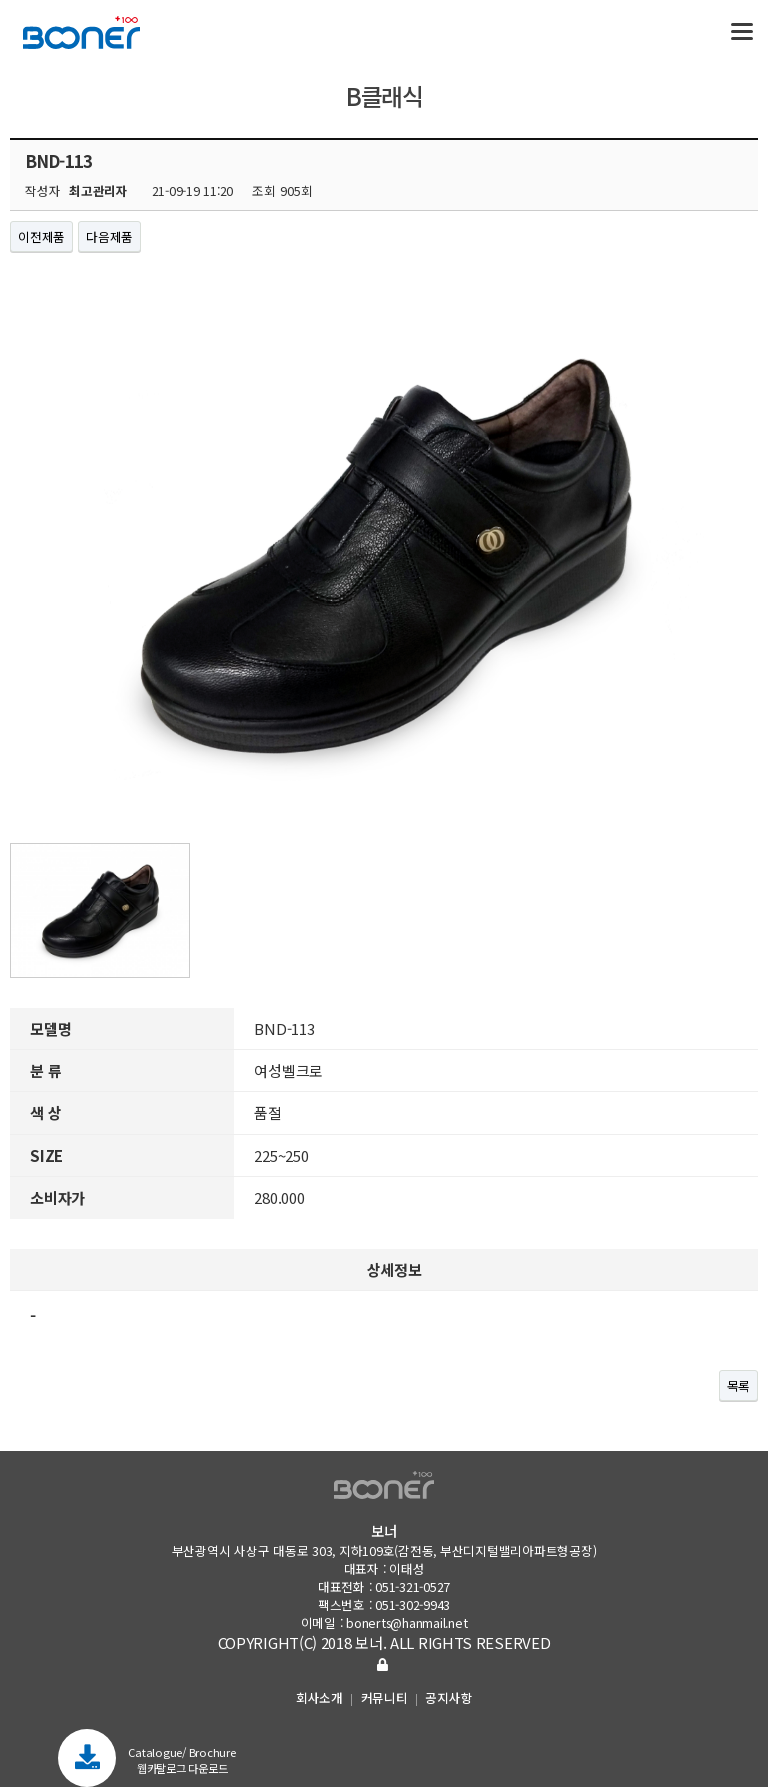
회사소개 (319, 1697)
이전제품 (41, 236)
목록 (739, 1385)
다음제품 (109, 236)
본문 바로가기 (0, 0)
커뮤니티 (384, 1697)
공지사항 (448, 1697)
